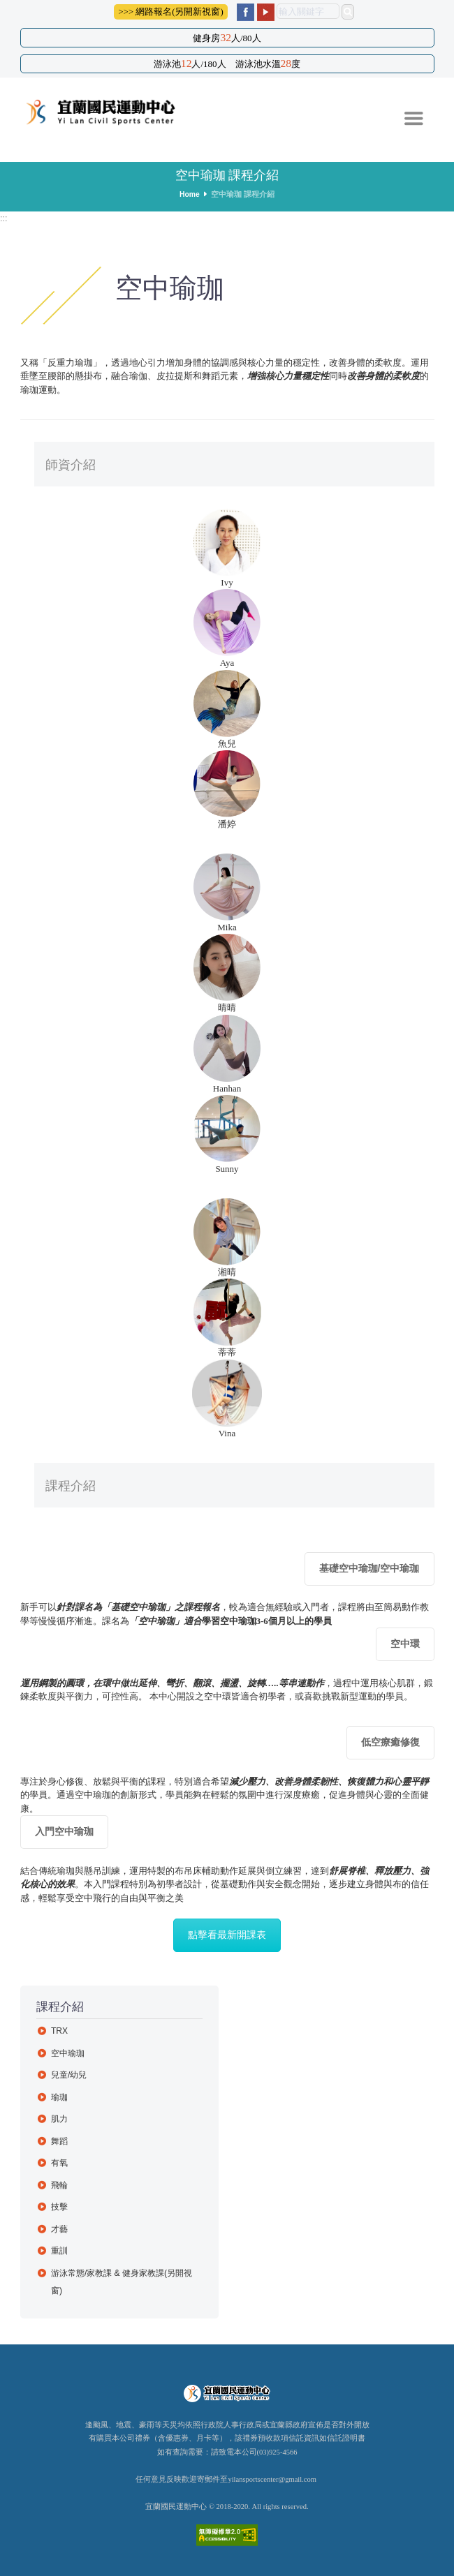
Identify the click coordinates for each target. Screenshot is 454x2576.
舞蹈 (59, 2141)
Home (190, 194)
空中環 (405, 1643)
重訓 (59, 2251)
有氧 (59, 2163)
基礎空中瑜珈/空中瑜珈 (369, 1568)
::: (4, 218)
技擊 (59, 2207)
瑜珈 (59, 2097)
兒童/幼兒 (69, 2075)
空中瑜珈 (68, 2053)
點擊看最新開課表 (227, 1934)
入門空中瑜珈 (64, 1831)
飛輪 (59, 2185)
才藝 (59, 2229)
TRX (59, 2031)
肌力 (59, 2119)
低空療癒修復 (390, 1742)
